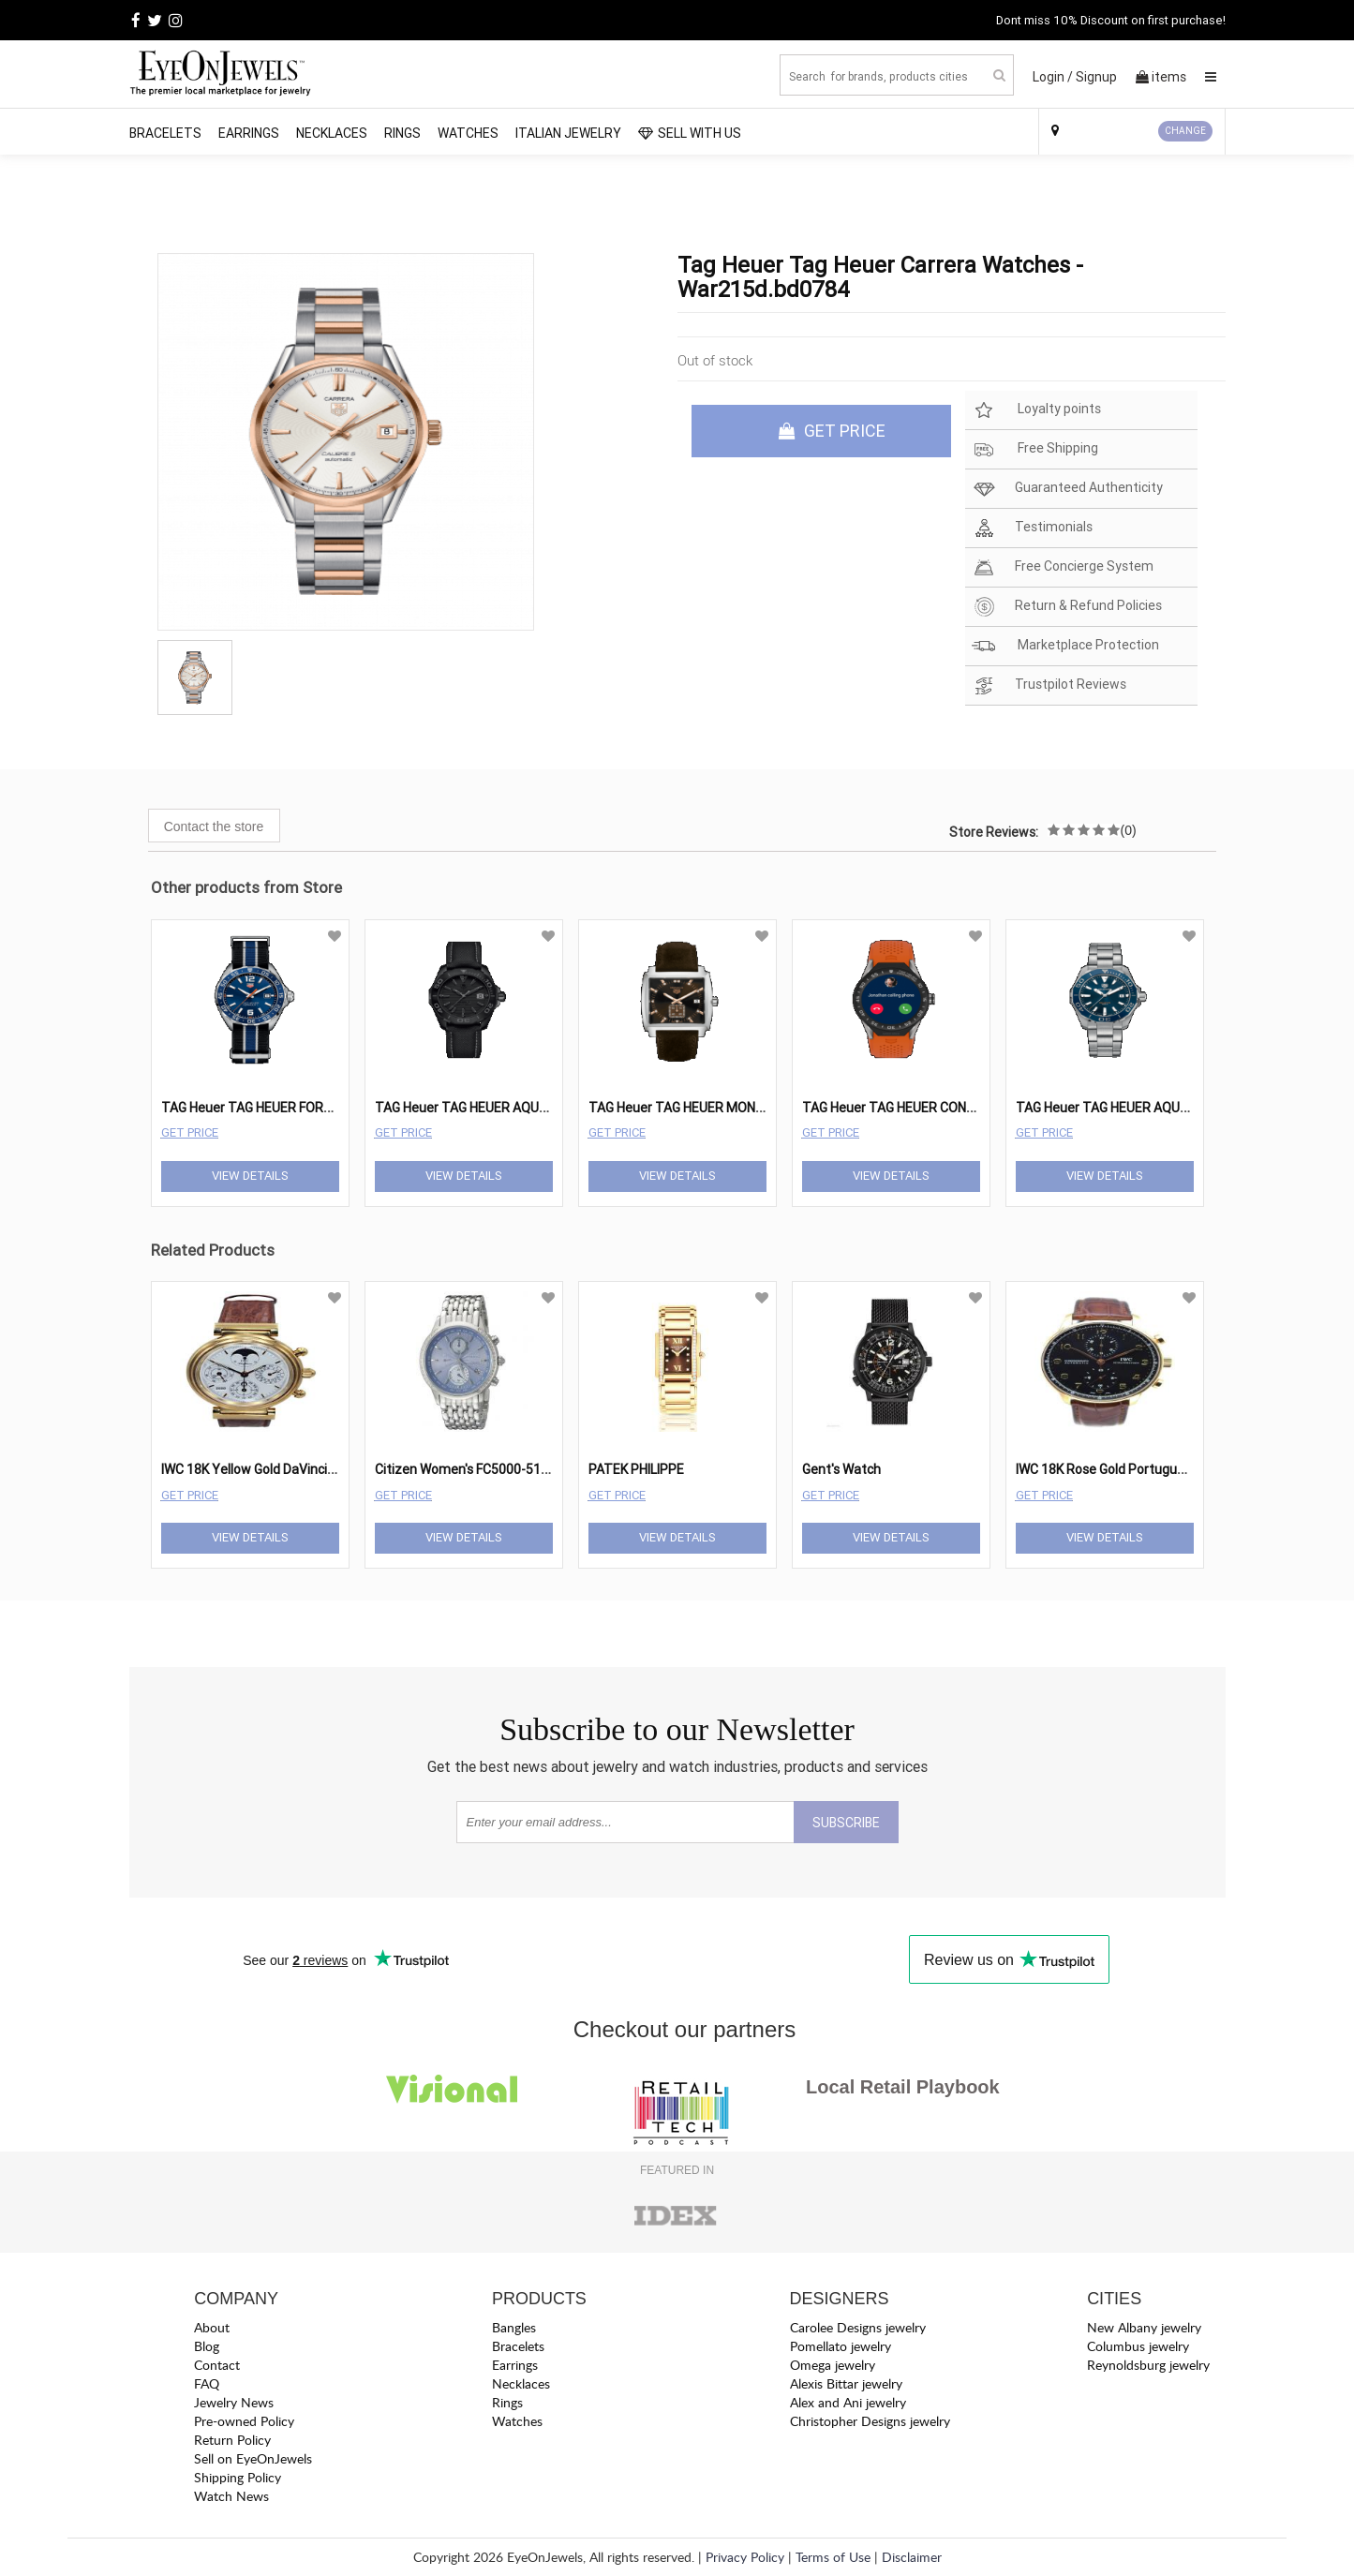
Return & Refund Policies (1067, 607)
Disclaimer (912, 2557)
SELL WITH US (689, 133)
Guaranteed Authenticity (1067, 488)
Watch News (231, 2496)
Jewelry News (234, 2402)
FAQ (206, 2383)
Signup (1096, 76)
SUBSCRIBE (846, 1822)
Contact (217, 2365)
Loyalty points (1036, 410)
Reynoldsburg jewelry (1148, 2365)
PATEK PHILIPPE (636, 1469)
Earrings (248, 133)
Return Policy (232, 2440)
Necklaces (331, 133)
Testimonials (1032, 528)
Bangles (514, 2327)
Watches (468, 133)
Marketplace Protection (1065, 646)
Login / (1053, 76)
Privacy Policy (745, 2557)
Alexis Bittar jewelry (846, 2383)
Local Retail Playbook (903, 2087)
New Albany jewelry (1144, 2327)
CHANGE (1185, 131)
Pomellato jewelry (840, 2346)
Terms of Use (833, 2557)
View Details (250, 1176)
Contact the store (214, 826)
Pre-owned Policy (244, 2421)
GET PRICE (832, 430)
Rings (402, 133)
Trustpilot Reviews (1049, 685)
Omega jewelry (832, 2365)
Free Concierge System (1062, 567)
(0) (1129, 830)
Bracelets (165, 133)
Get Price (189, 1132)
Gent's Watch (841, 1469)
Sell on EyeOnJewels (253, 2458)
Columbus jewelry (1138, 2346)
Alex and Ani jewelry (848, 2402)
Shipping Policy (237, 2477)
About (212, 2327)
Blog (206, 2346)
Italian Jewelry (568, 133)
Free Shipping (1035, 449)
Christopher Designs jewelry (870, 2421)
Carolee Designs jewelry (858, 2327)
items (1161, 76)
